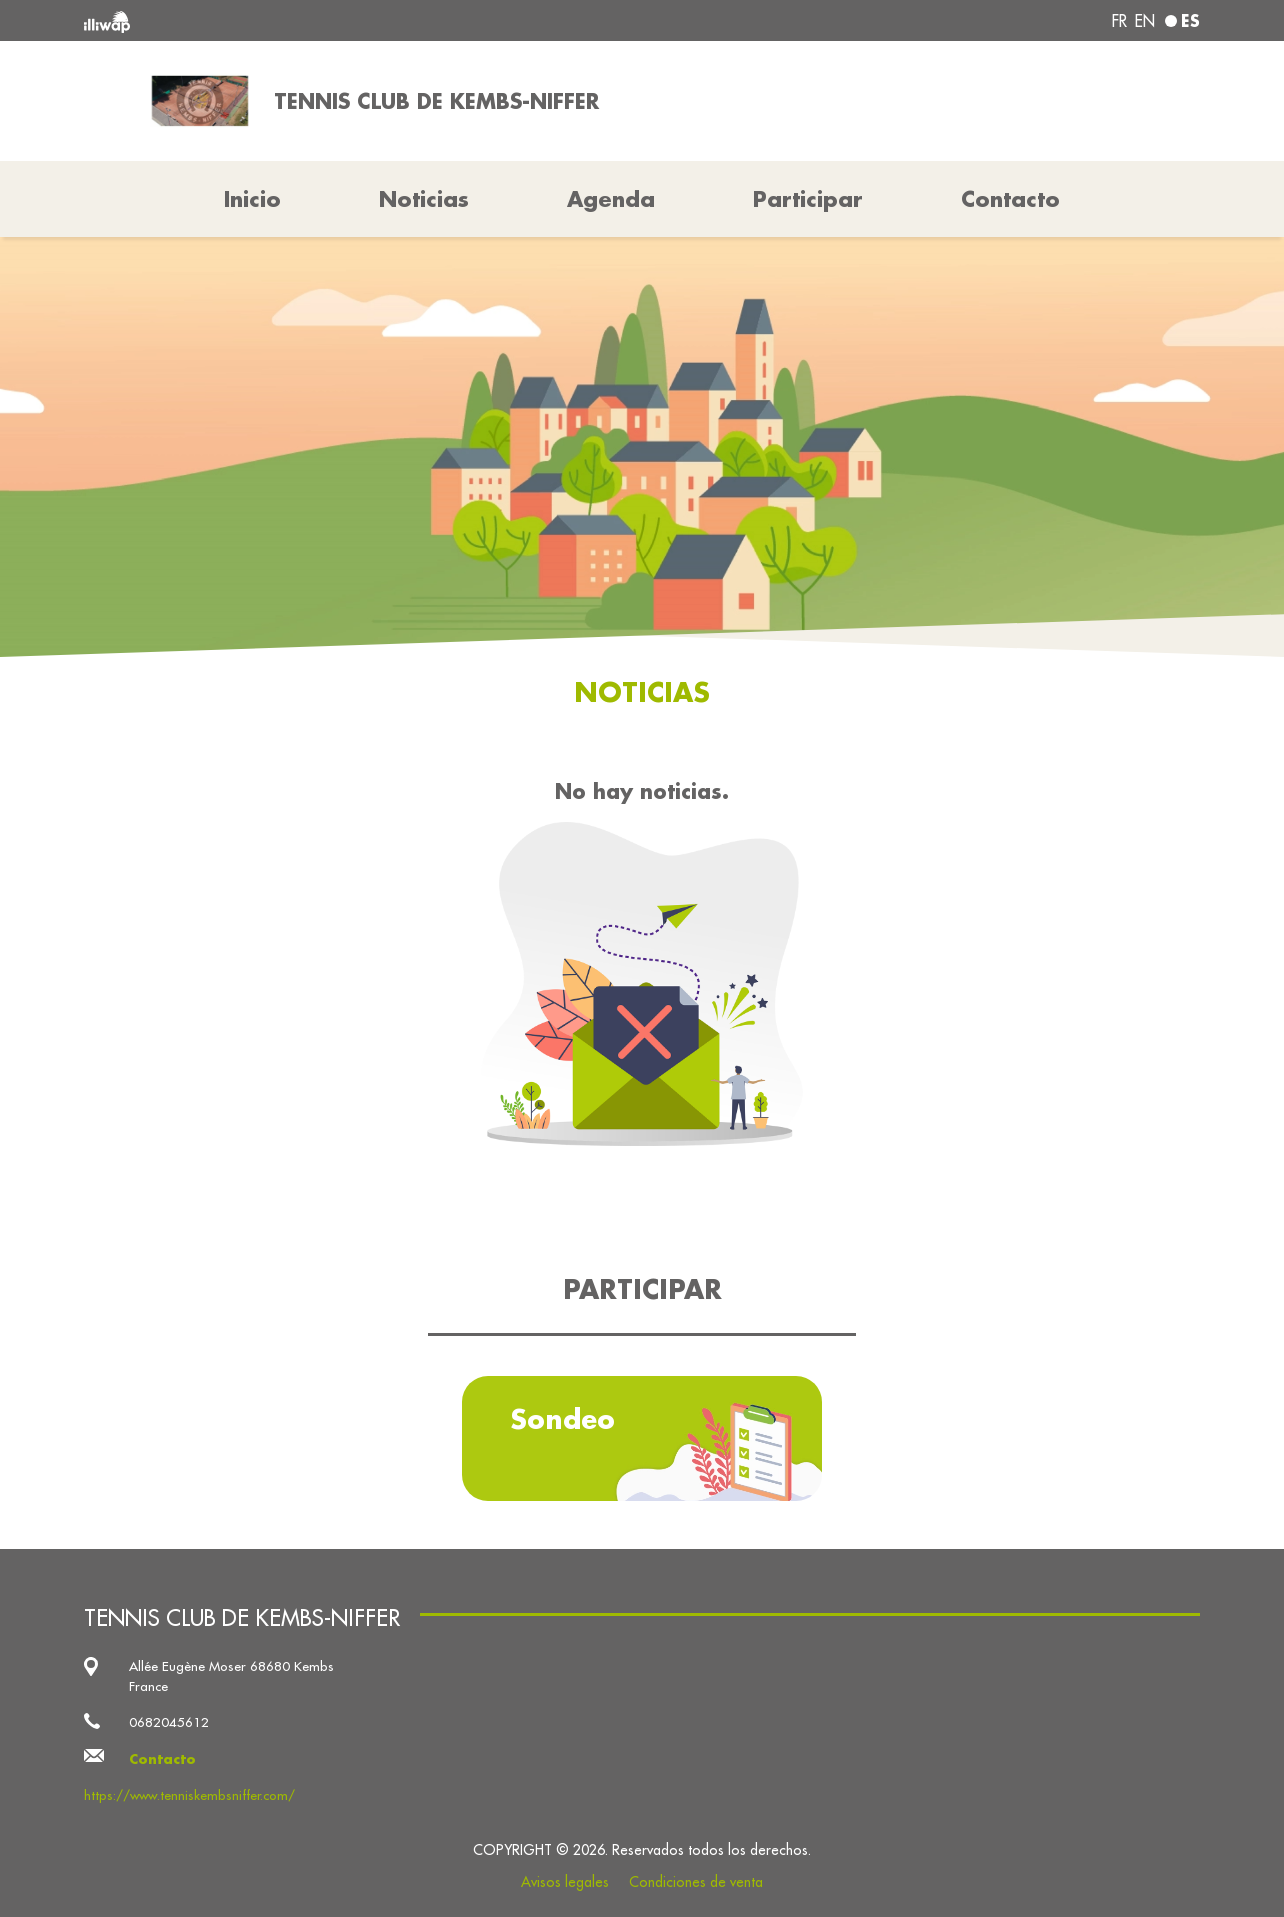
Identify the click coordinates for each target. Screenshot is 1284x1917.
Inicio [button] (252, 199)
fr (1119, 21)
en (1145, 21)
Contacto (1010, 199)
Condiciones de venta (696, 1882)
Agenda (611, 199)
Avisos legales (565, 1882)
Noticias (424, 199)
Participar (808, 199)
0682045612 (169, 1722)
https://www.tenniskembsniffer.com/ (189, 1795)
